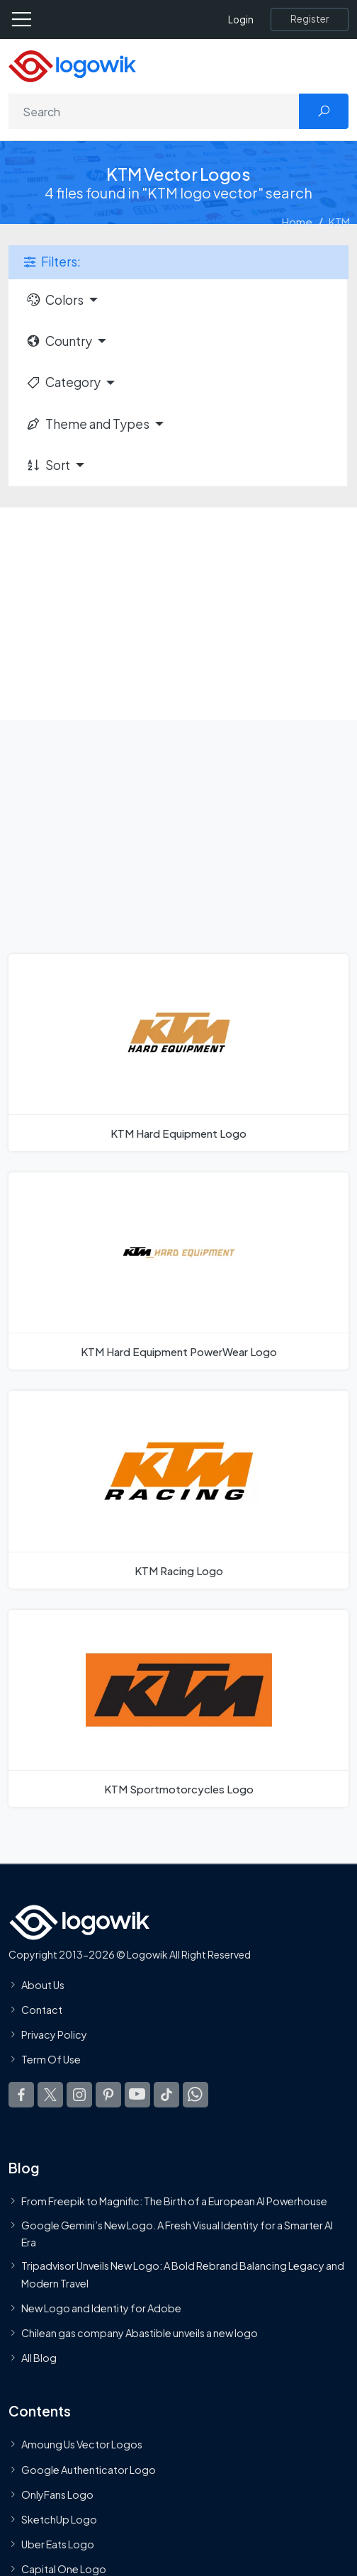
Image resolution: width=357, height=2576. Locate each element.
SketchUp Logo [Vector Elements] (59, 2519)
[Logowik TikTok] (166, 2094)
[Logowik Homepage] (72, 64)
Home (297, 221)
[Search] (154, 111)
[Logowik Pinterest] (108, 2094)
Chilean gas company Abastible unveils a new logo (139, 2332)
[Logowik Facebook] (21, 2094)
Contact (41, 2009)
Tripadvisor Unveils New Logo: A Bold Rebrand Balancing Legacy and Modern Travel (182, 2274)
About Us (42, 1984)
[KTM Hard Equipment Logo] (178, 1052)
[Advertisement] (178, 614)
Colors (55, 300)
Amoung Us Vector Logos (81, 2444)
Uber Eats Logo (57, 2544)
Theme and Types (87, 424)
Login (241, 19)
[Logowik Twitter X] (50, 2094)
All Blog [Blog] (39, 2357)
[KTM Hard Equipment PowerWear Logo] (178, 1271)
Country (59, 341)
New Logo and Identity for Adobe (101, 2308)
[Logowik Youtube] (137, 2094)
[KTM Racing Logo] (178, 1489)
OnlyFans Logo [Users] (57, 2494)
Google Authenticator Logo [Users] (88, 2469)
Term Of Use (51, 2059)
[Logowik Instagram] (79, 2094)
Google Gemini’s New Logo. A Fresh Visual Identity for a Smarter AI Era (177, 2234)
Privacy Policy (54, 2034)
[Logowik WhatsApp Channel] (195, 2094)
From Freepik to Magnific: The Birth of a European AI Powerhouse (174, 2201)
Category (63, 382)
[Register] (309, 19)
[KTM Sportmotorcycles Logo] (178, 1708)
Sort (48, 465)
